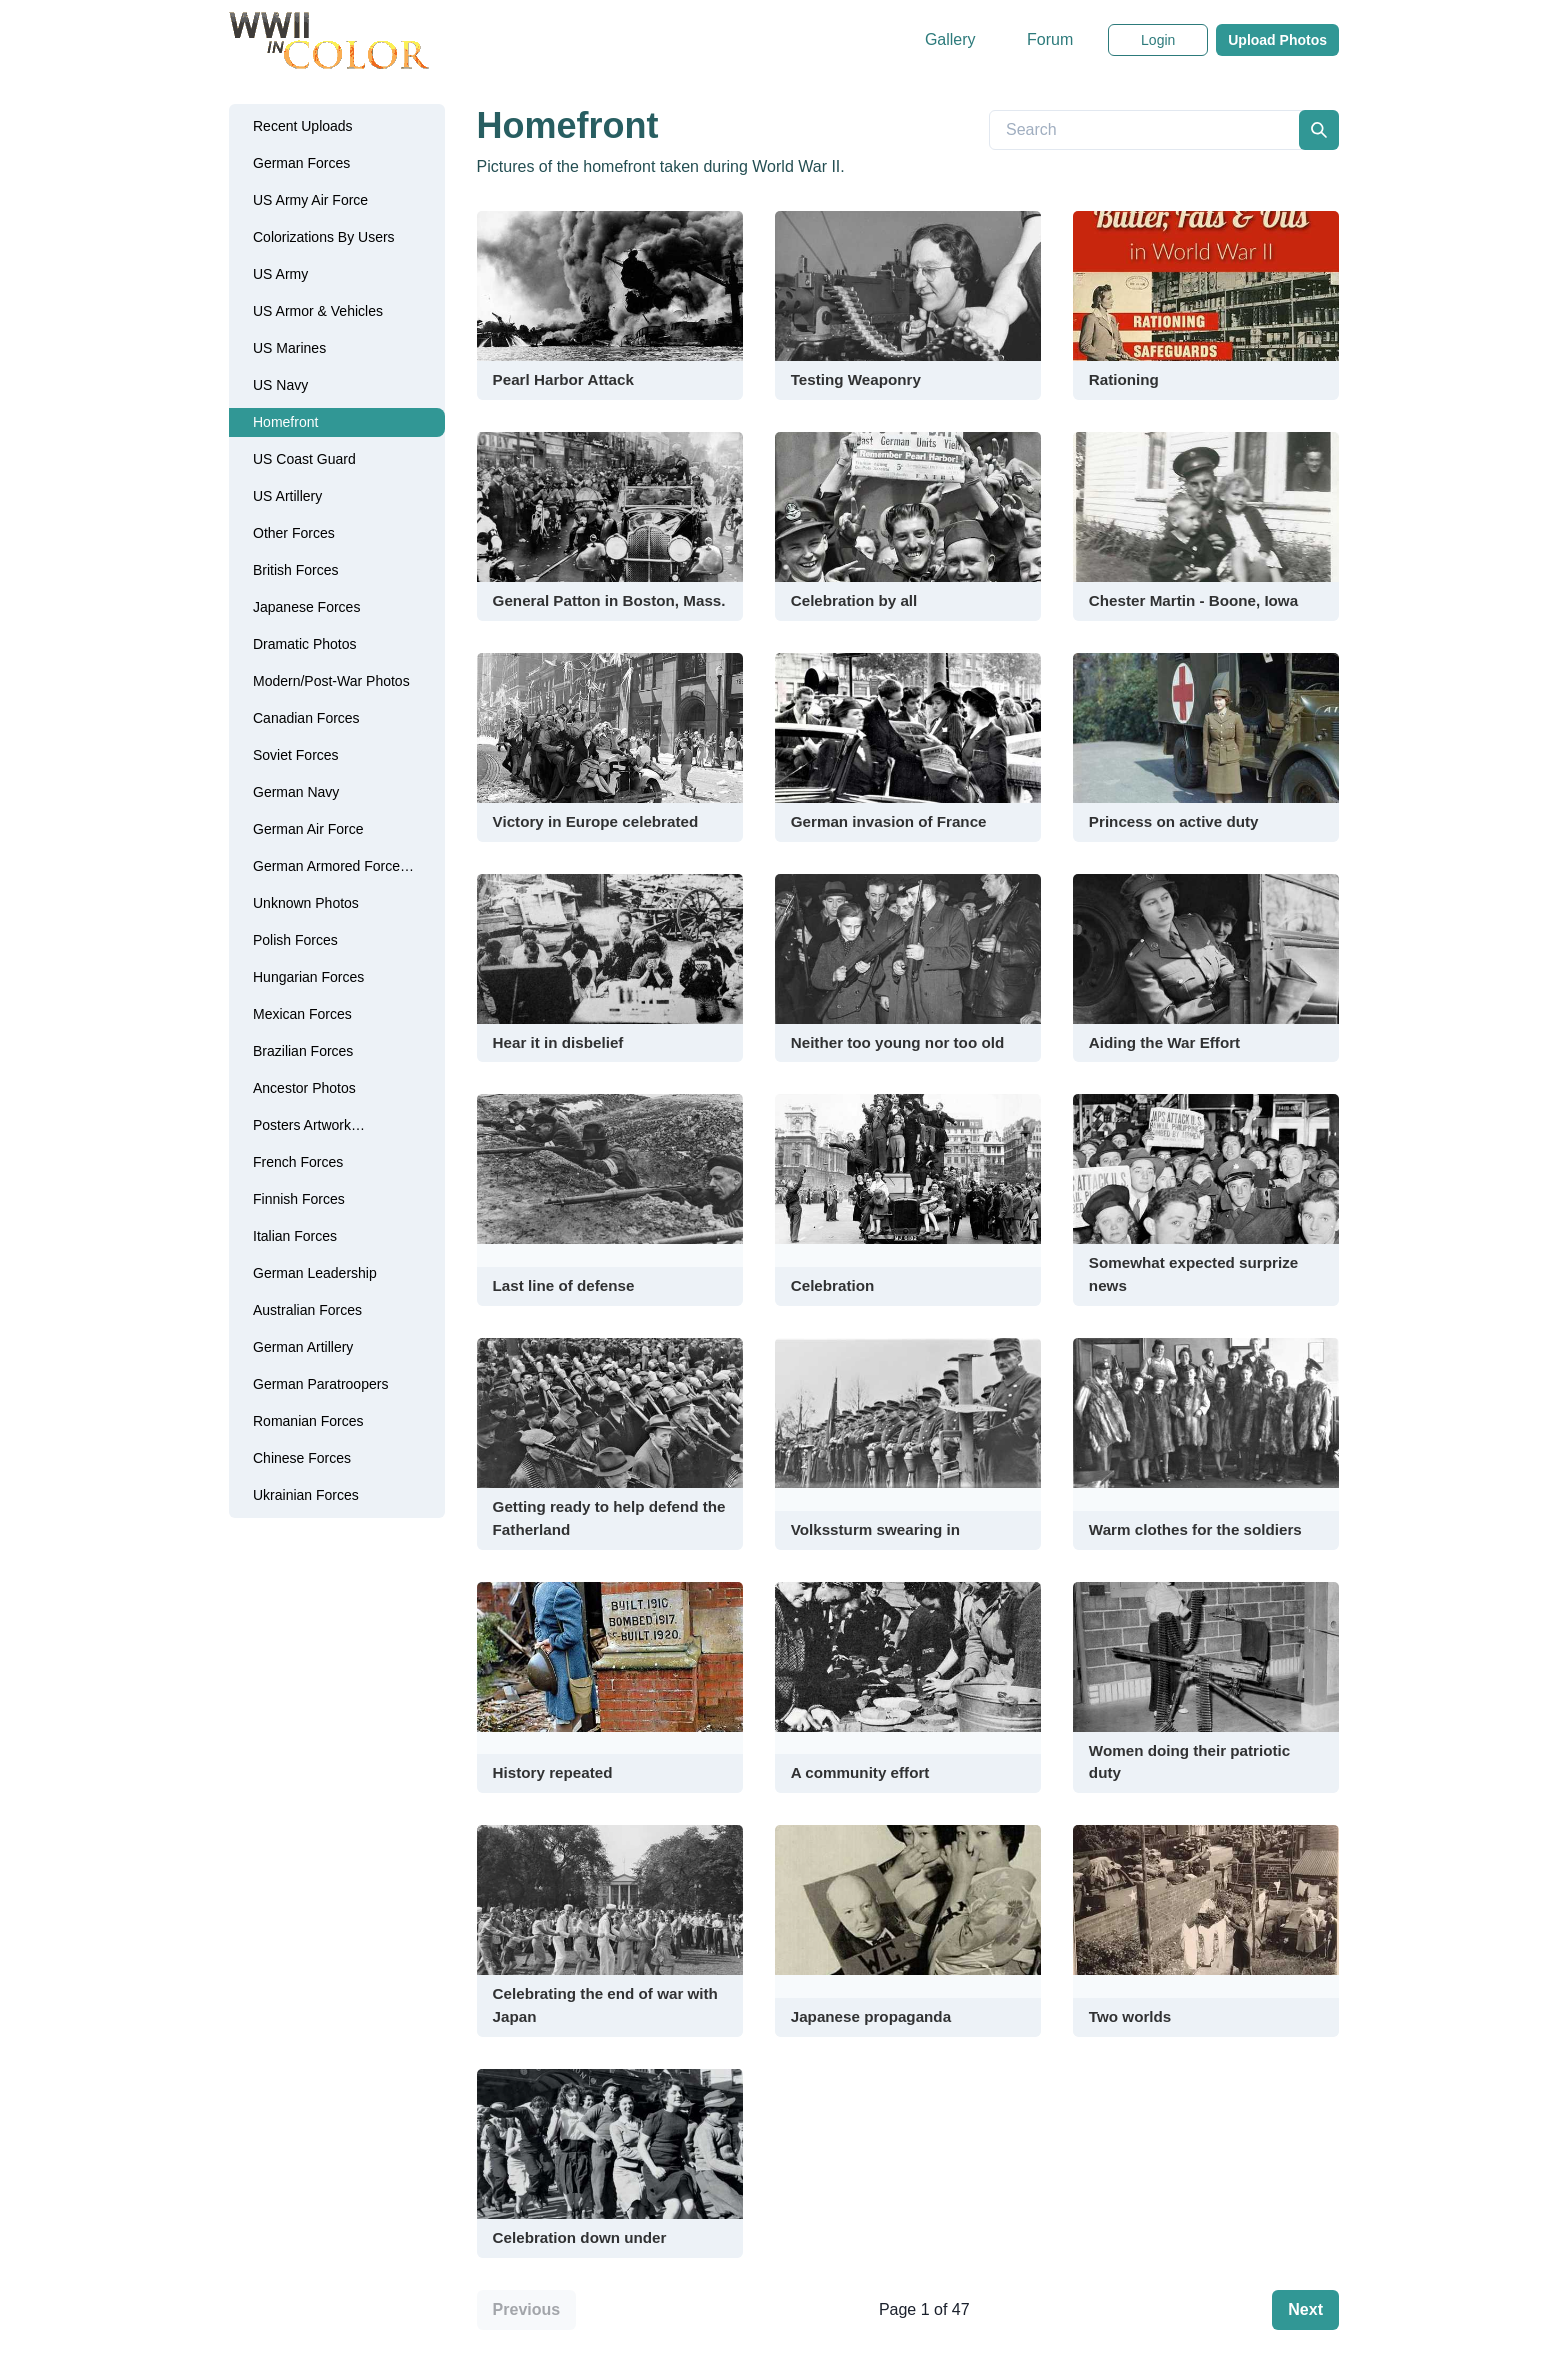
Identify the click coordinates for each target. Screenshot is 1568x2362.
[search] (1319, 130)
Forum (1050, 39)
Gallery (950, 39)
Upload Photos (1277, 40)
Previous (527, 2309)
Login (1158, 40)
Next (1305, 2309)
